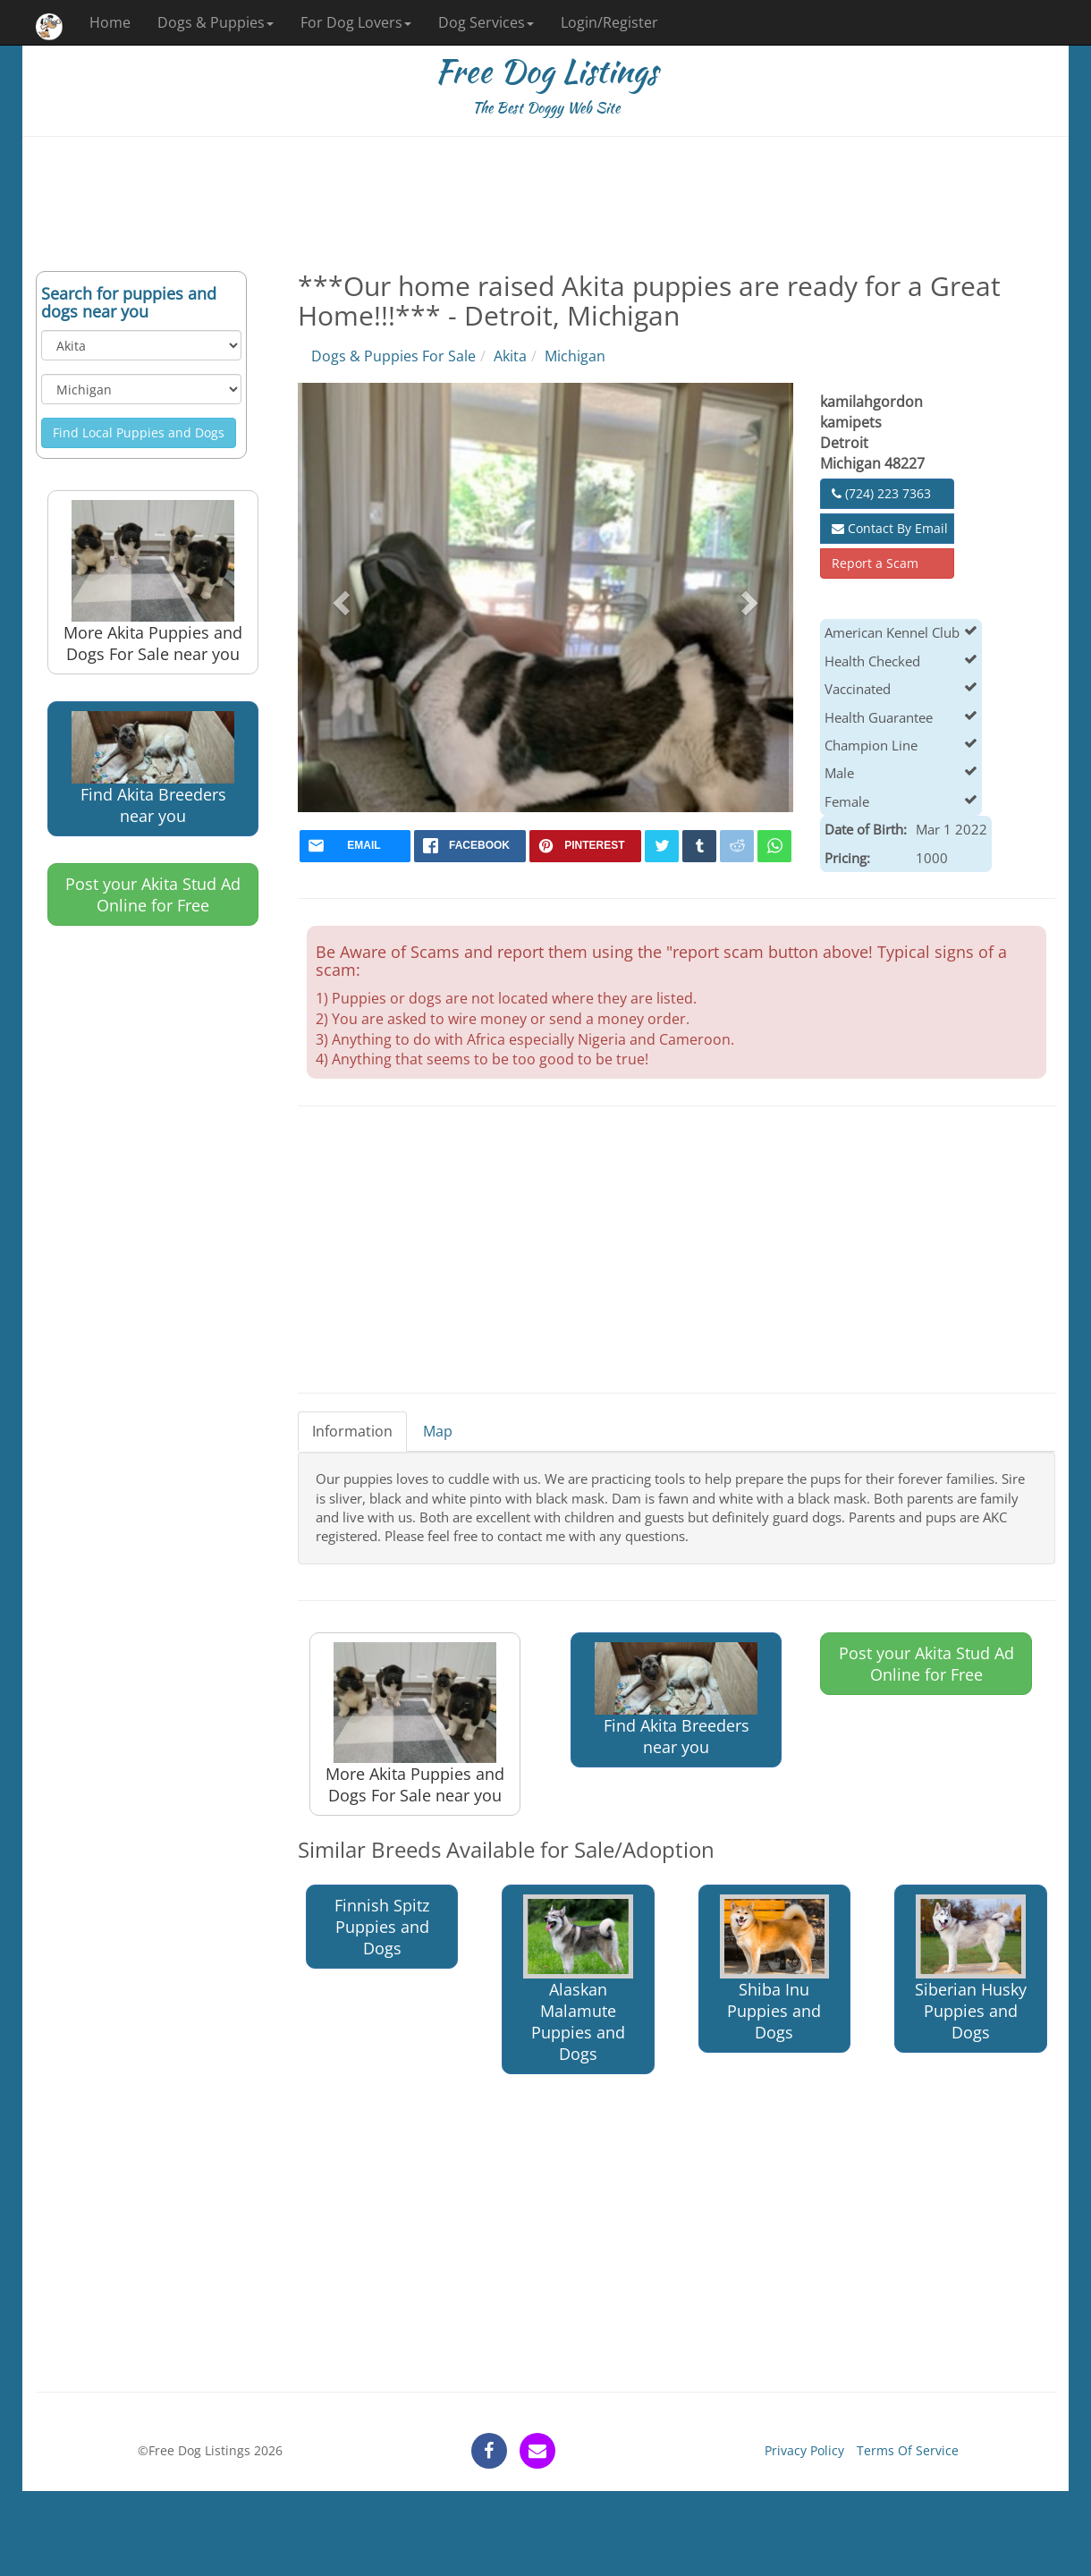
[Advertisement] (545, 204)
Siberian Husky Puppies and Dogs (971, 1969)
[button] (339, 597)
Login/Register (609, 22)
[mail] (355, 846)
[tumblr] (699, 846)
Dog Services (486, 22)
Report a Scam (875, 563)
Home (110, 22)
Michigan (575, 356)
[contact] (537, 2451)
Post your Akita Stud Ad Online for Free (153, 894)
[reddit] (737, 846)
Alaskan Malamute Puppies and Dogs (578, 1979)
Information (352, 1431)
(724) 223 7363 (881, 493)
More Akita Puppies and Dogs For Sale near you (152, 582)
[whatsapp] (774, 846)
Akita (510, 356)
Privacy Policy (804, 2450)
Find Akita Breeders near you (153, 768)
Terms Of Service (908, 2450)
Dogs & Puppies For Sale (393, 356)
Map (437, 1431)
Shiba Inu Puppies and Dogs (775, 1969)
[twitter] (662, 846)
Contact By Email (890, 528)
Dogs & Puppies (215, 22)
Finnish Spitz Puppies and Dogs (381, 1926)
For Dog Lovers (355, 22)
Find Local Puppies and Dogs (138, 432)
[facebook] (470, 846)
